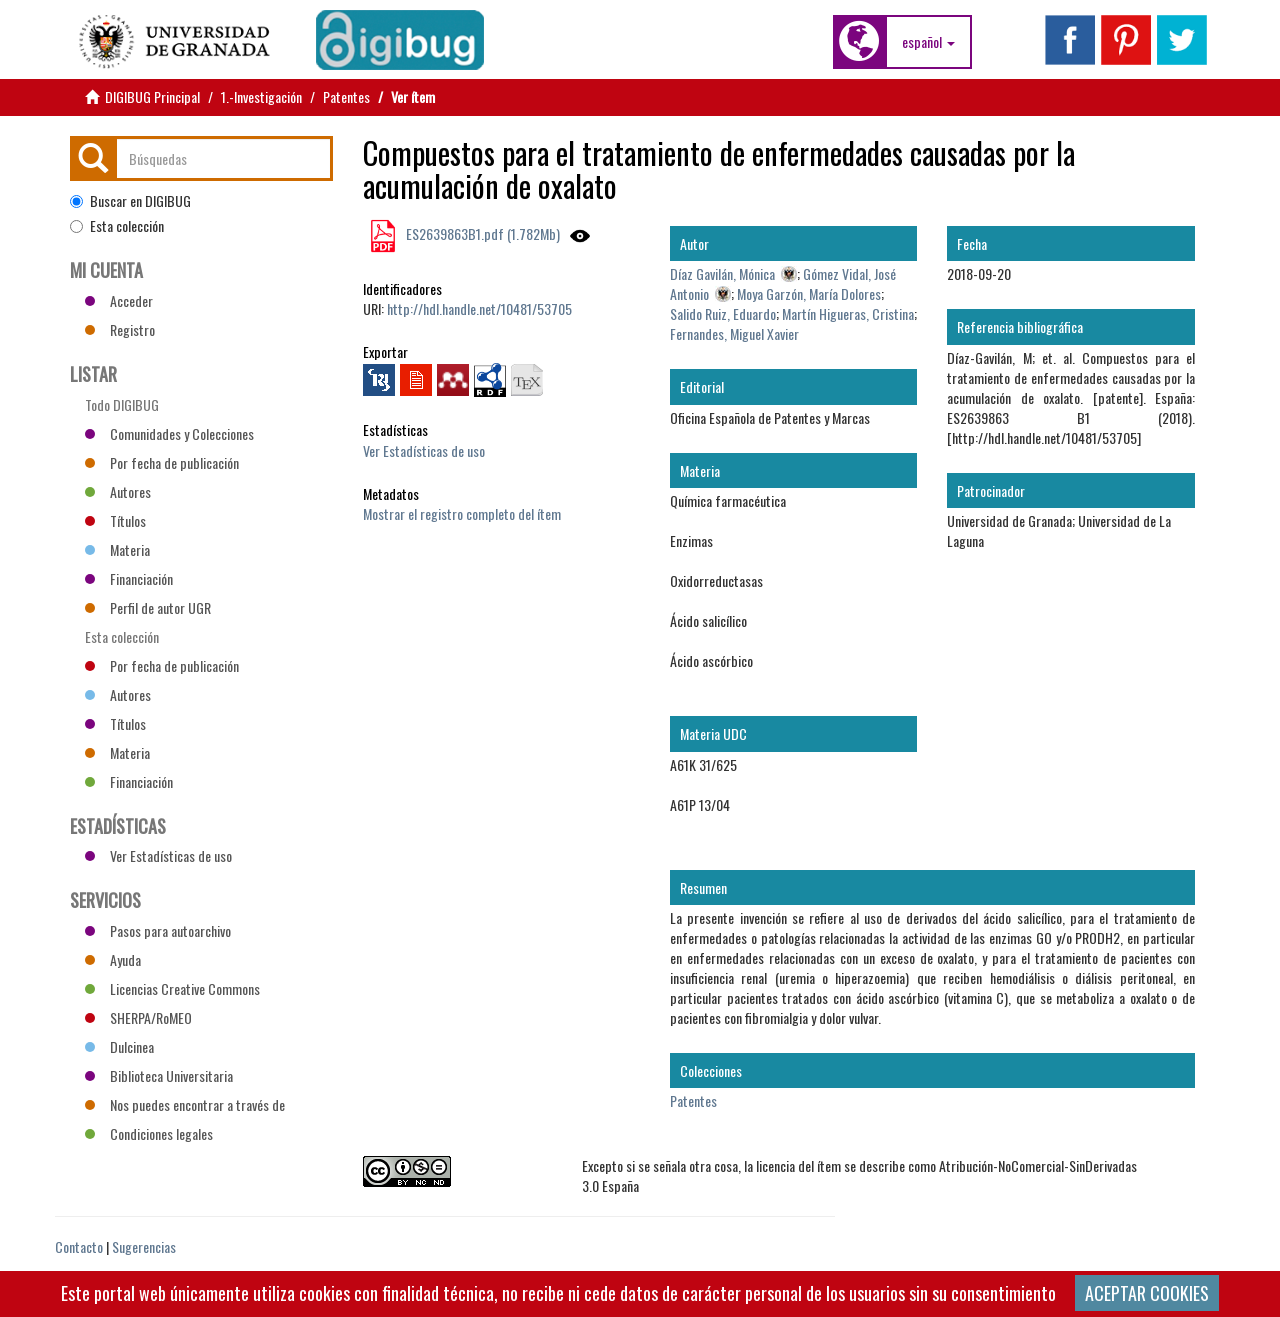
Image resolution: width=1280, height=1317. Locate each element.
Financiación (129, 578)
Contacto (79, 1246)
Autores (118, 491)
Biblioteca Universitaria (159, 1075)
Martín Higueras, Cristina (848, 313)
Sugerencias (144, 1246)
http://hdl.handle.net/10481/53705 (479, 308)
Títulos (115, 520)
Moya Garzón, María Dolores (809, 293)
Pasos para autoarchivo (158, 930)
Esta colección (117, 226)
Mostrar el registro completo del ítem (462, 513)
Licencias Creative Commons (172, 988)
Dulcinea (119, 1046)
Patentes (346, 96)
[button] (928, 42)
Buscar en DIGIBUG (130, 201)
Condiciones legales (149, 1133)
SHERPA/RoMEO (138, 1017)
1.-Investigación (261, 96)
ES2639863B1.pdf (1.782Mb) (481, 233)
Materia (117, 549)
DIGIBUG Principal (152, 96)
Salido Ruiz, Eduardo (723, 313)
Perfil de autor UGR (148, 607)
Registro (120, 329)
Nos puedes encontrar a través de (185, 1104)
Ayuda (113, 959)
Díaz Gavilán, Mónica (722, 273)
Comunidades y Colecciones (169, 433)
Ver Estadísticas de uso (424, 450)
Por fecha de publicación (162, 462)
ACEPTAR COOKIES (1147, 1293)
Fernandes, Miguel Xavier (734, 333)
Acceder (119, 300)
